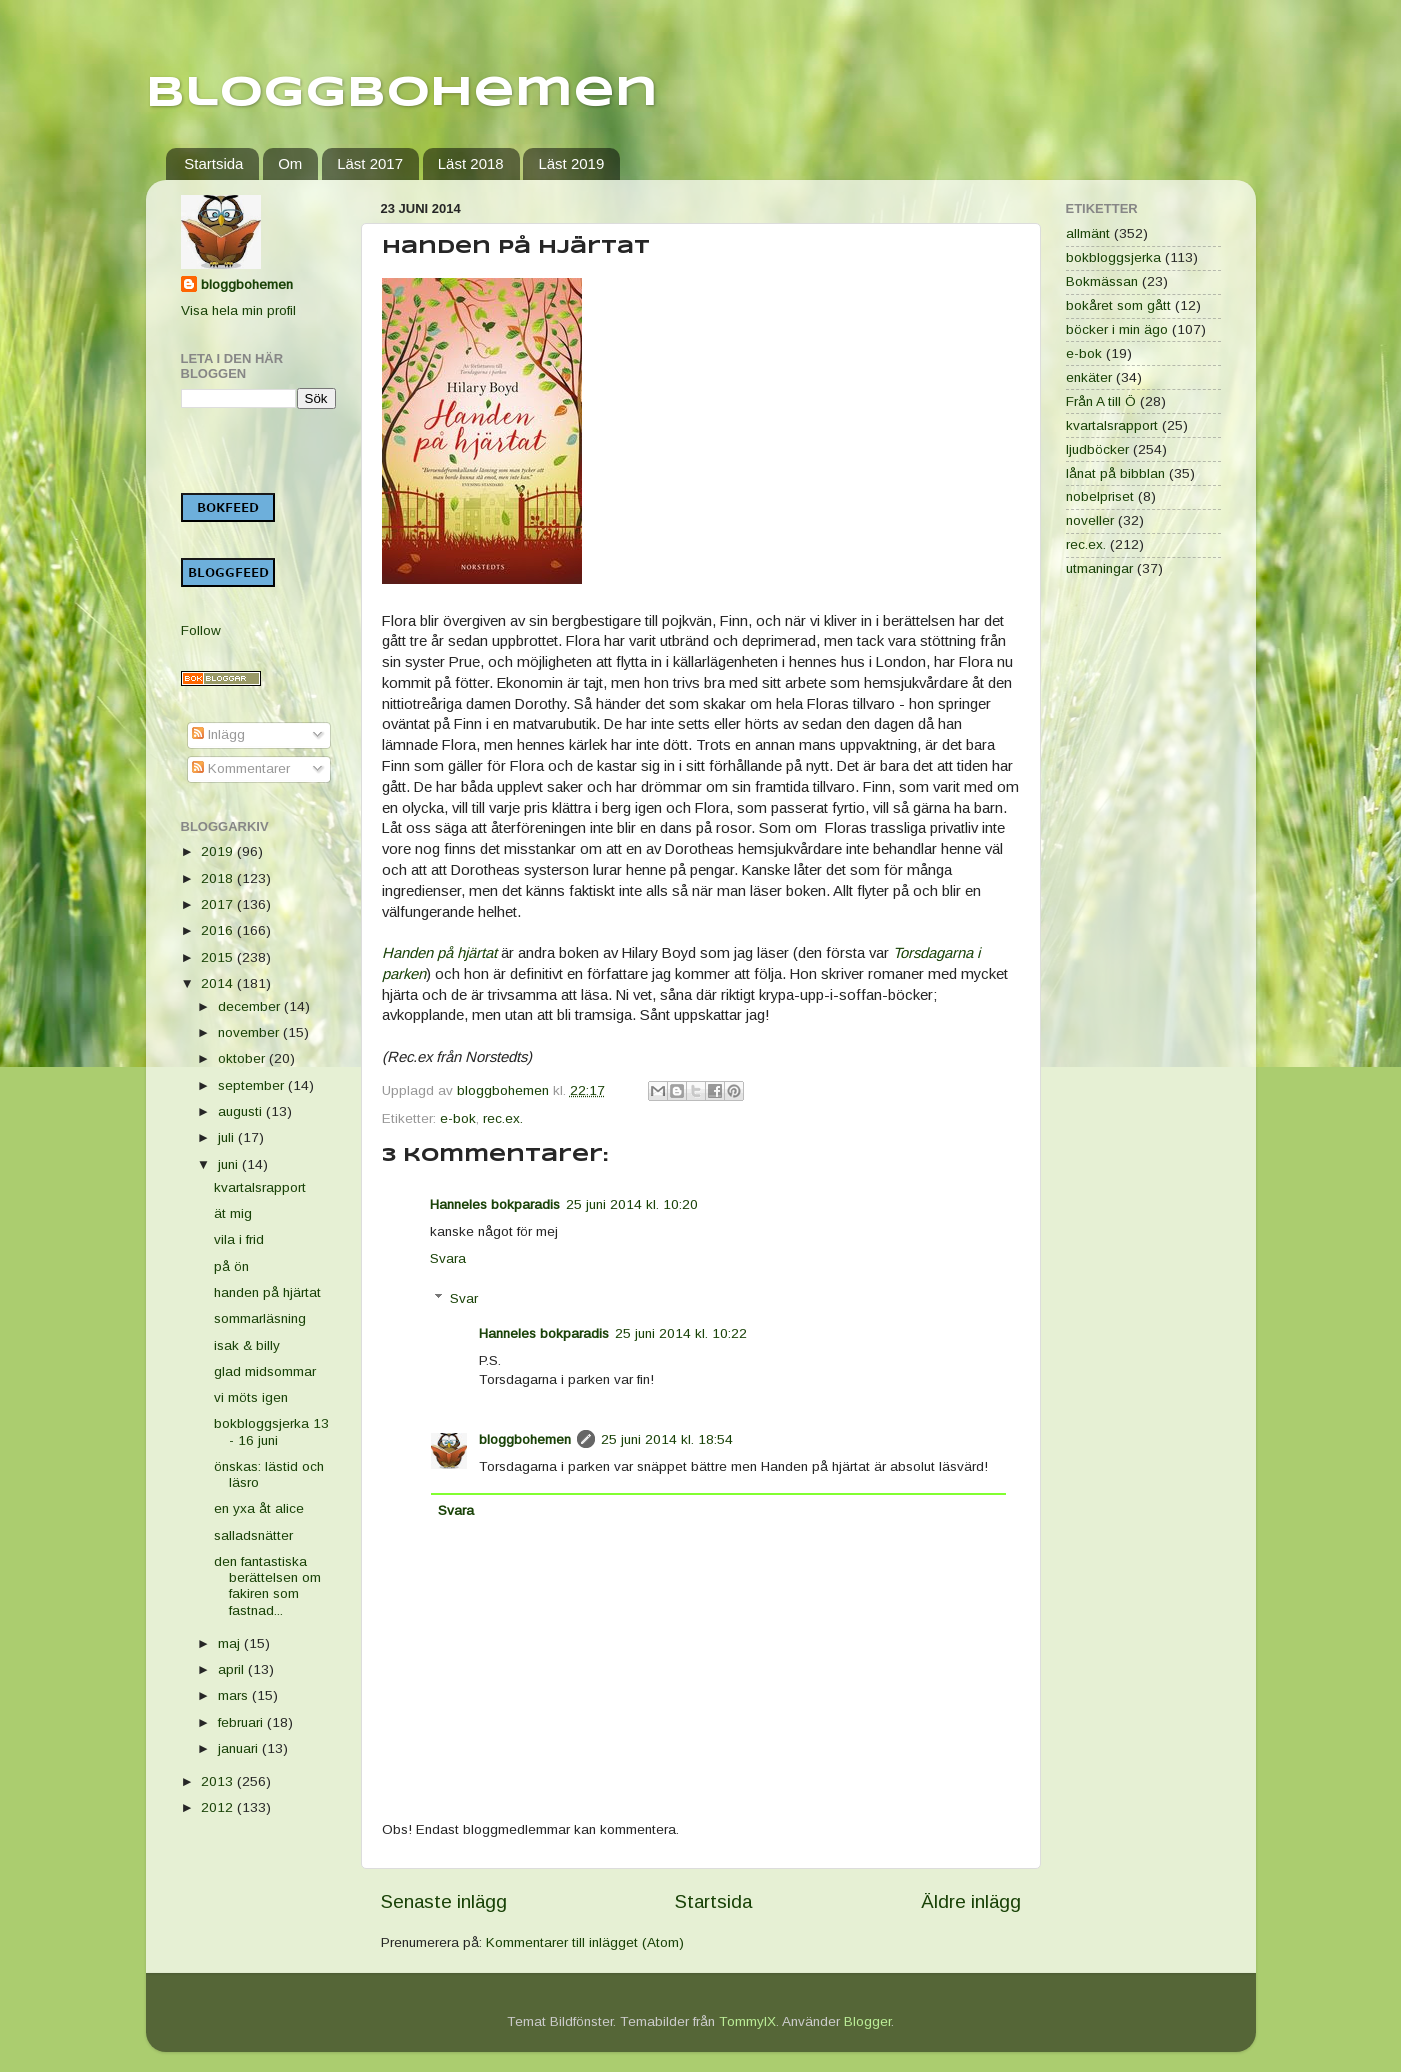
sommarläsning (260, 1318)
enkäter (1089, 377)
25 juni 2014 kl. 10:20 (632, 1204)
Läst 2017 (370, 163)
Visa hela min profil (238, 310)
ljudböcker (1097, 449)
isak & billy (247, 1345)
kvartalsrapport (260, 1187)
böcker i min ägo (1117, 329)
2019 (219, 851)
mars (235, 1695)
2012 (219, 1807)
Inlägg (218, 734)
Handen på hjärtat (441, 953)
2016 (219, 930)
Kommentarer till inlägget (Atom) (585, 1942)
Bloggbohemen (402, 93)
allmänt (1088, 233)
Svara (448, 1258)
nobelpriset (1100, 496)
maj (231, 1643)
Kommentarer (241, 768)
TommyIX (747, 2021)
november (250, 1032)
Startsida (213, 163)
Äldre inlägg (971, 1901)
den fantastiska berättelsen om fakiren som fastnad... (267, 1586)
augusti (242, 1111)
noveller (1090, 520)
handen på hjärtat (267, 1292)
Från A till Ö (1101, 401)
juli (228, 1137)
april (233, 1669)
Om (290, 163)
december (251, 1006)
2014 (219, 983)
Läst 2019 (571, 163)
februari (242, 1722)
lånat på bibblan (1115, 473)
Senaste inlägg (444, 1901)
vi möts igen (251, 1397)
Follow (201, 630)
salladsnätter (253, 1535)
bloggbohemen (525, 1439)
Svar (464, 1298)
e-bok (458, 1118)
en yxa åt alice (259, 1508)
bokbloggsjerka (1113, 257)
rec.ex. (503, 1118)
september (253, 1085)
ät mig (233, 1213)
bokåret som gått (1118, 305)
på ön (231, 1266)
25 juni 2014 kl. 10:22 (681, 1333)
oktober (243, 1058)
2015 (219, 957)
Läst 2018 (471, 163)
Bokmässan (1102, 281)
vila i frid (239, 1239)
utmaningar (1099, 568)
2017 (219, 904)
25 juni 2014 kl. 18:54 (667, 1439)
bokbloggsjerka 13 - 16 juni (271, 1431)
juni (230, 1164)
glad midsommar (265, 1371)
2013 (219, 1781)
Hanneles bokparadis (495, 1204)
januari (240, 1748)
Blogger (867, 2021)
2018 (219, 878)
